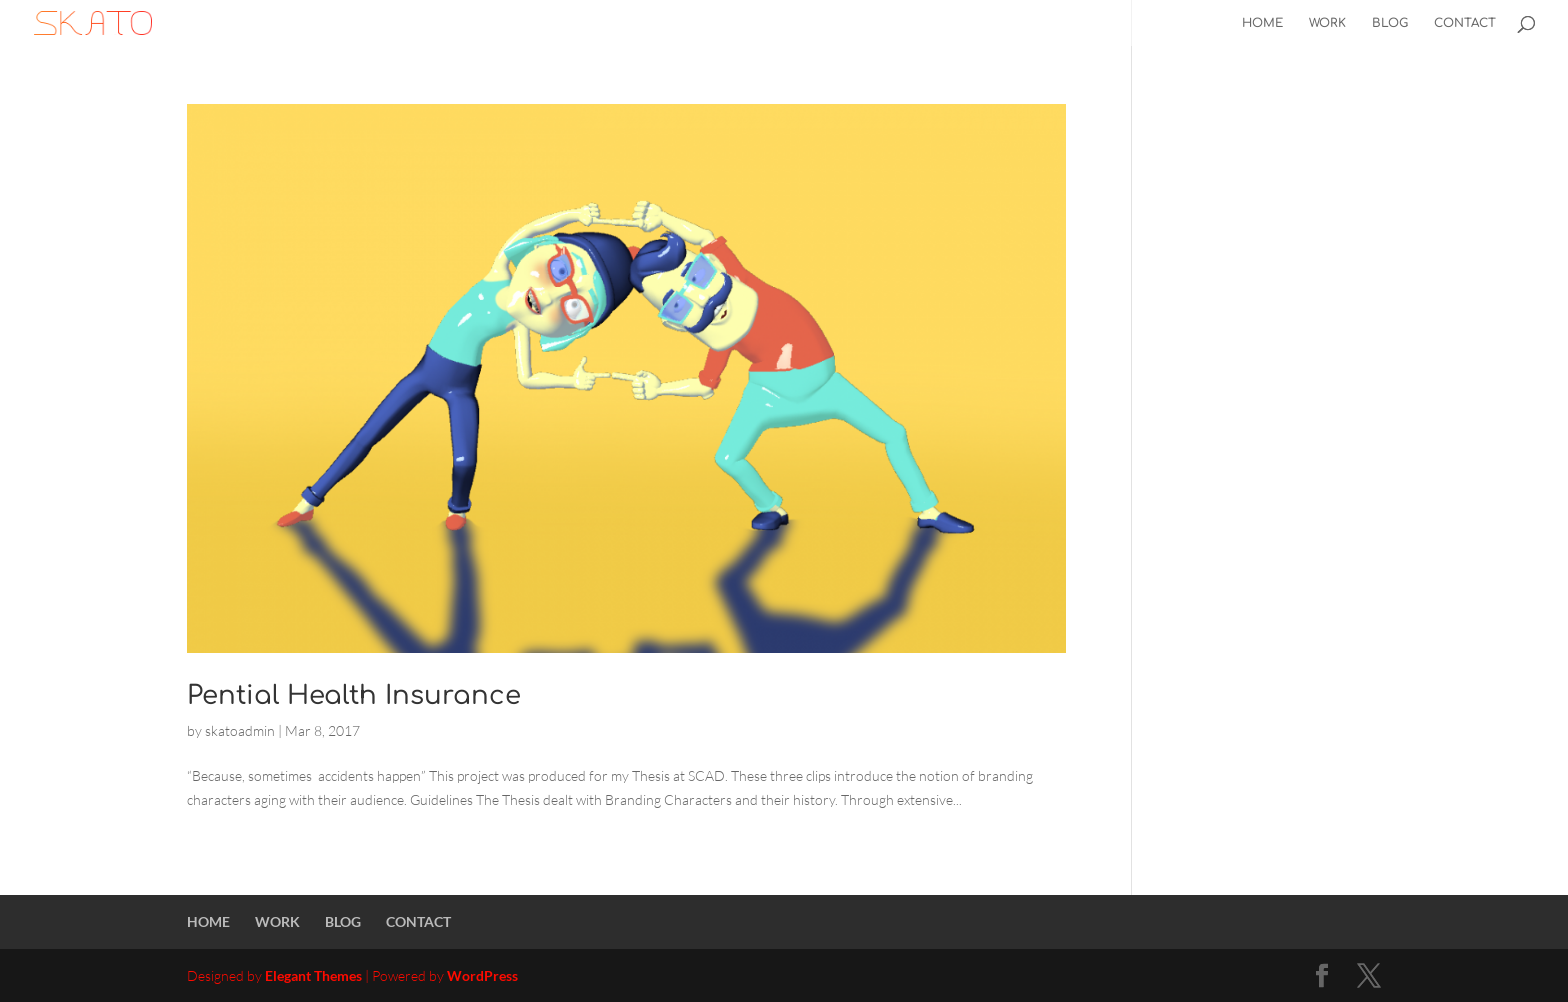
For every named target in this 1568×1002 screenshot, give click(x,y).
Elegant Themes (313, 975)
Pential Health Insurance (354, 695)
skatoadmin (240, 730)
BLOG (1390, 23)
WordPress (482, 975)
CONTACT (1465, 23)
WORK (1327, 23)
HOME (1262, 23)
